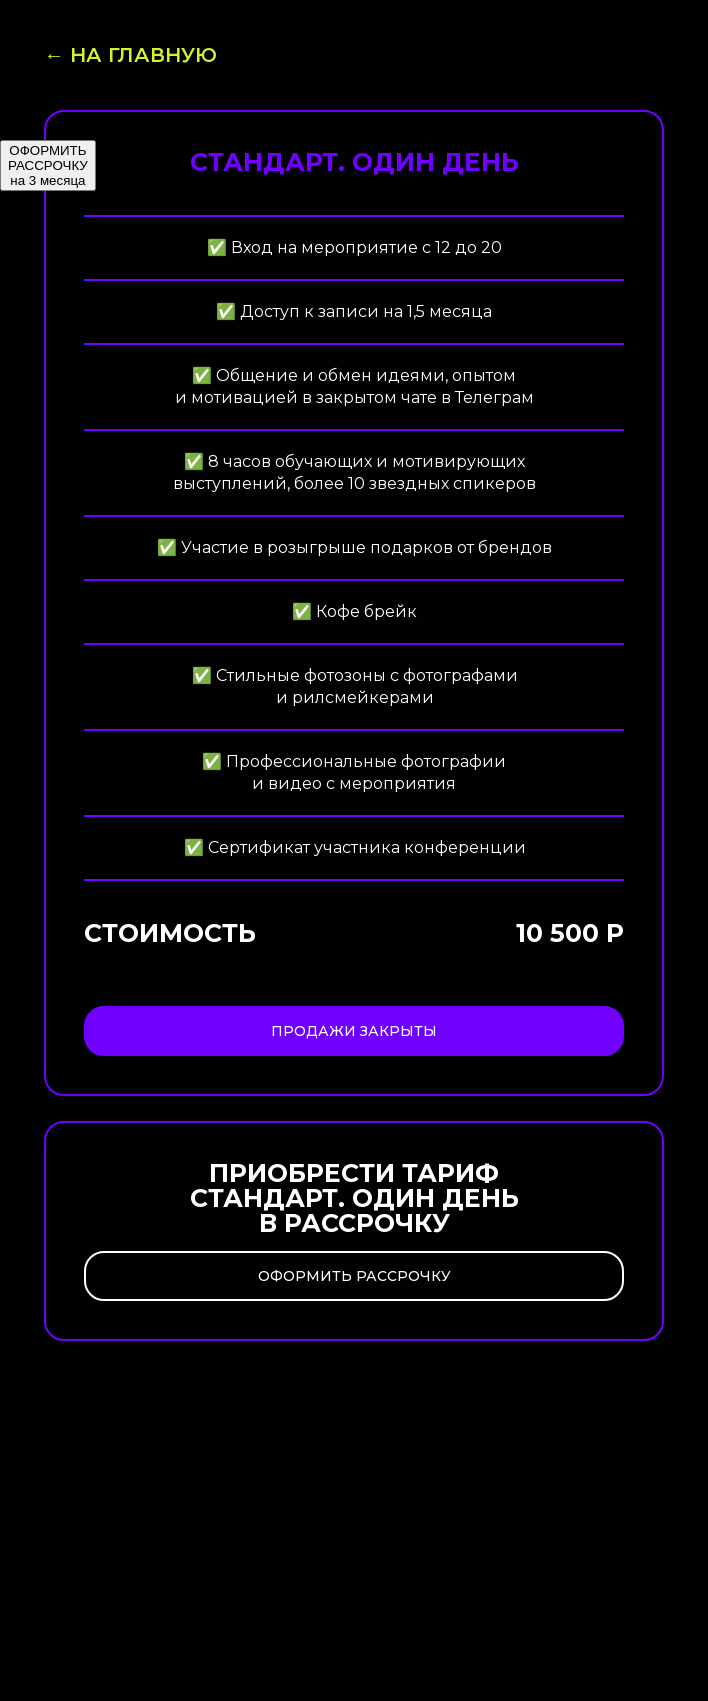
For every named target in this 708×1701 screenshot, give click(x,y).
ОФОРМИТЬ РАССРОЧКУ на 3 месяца (48, 165)
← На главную (130, 55)
